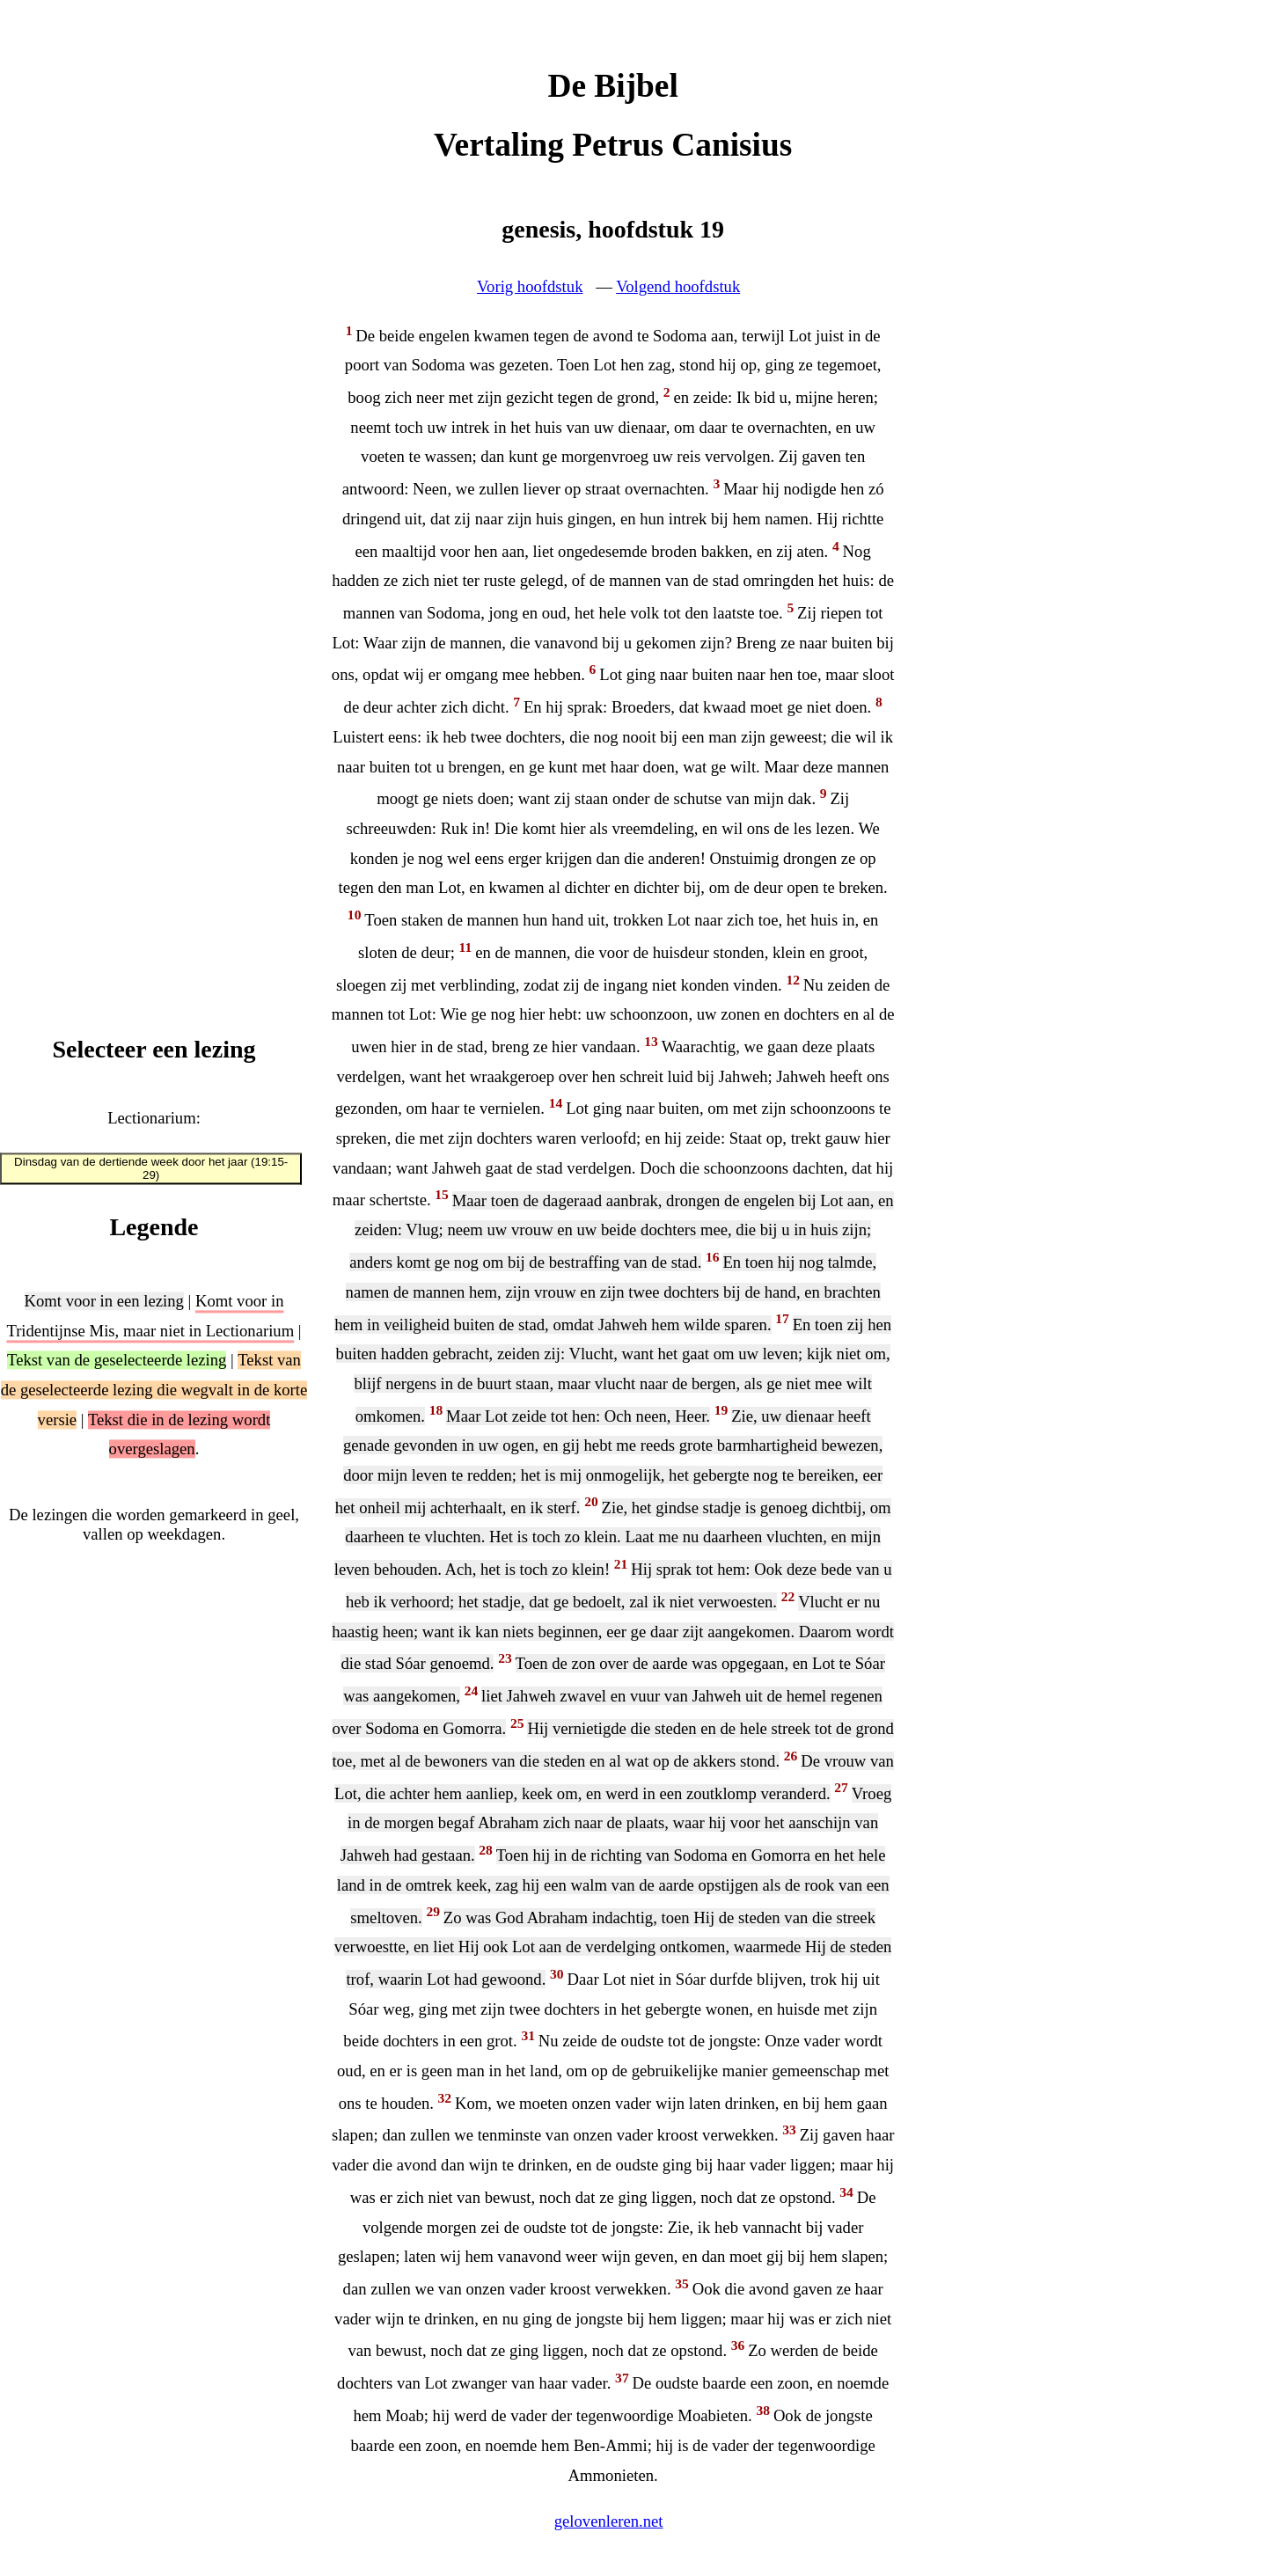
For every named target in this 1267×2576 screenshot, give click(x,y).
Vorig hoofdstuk (529, 286)
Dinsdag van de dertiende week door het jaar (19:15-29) (151, 1169)
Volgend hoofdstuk (678, 286)
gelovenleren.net (608, 2521)
